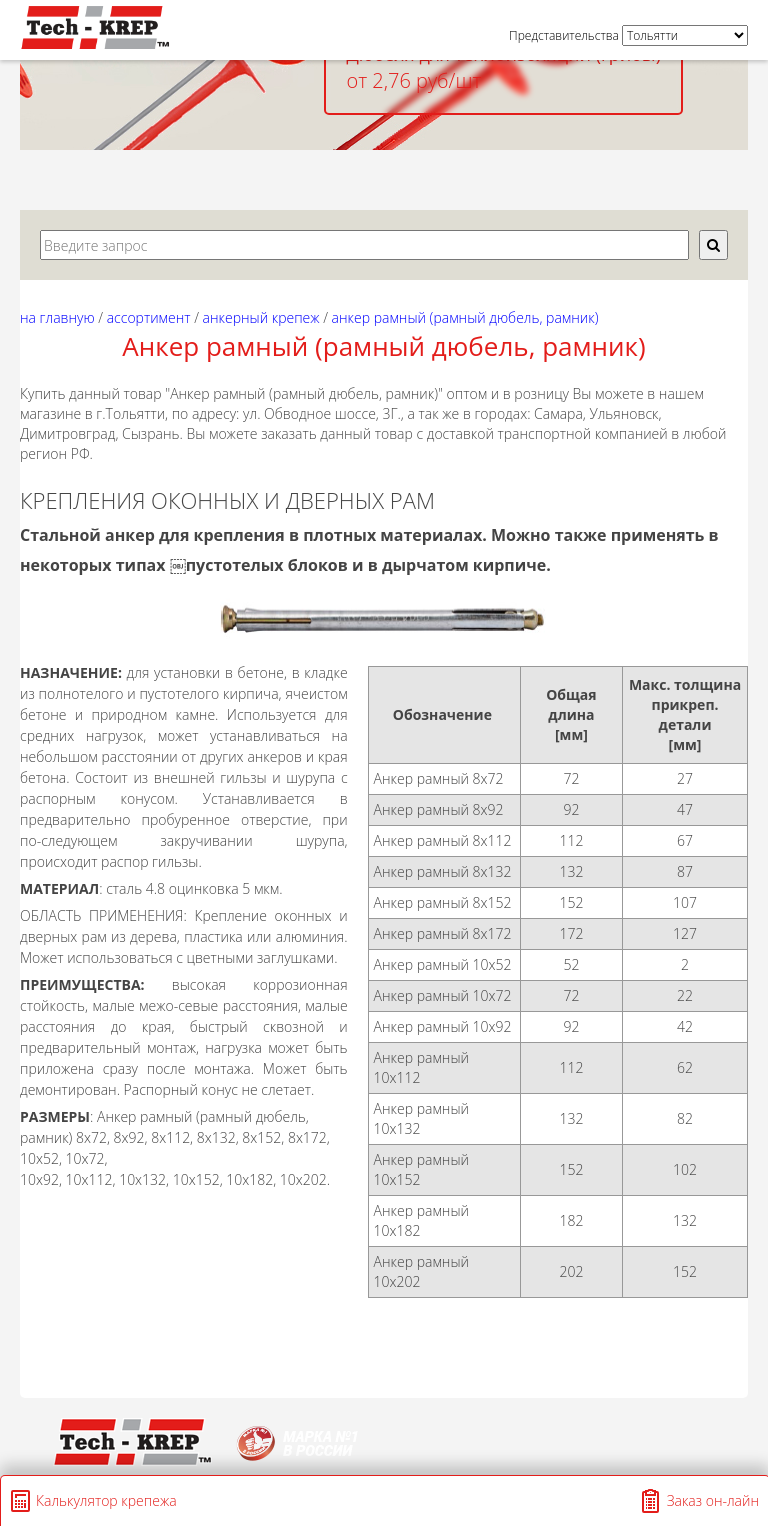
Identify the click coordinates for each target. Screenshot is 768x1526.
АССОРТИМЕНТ (149, 317)
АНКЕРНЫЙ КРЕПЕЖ (261, 317)
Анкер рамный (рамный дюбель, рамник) (465, 317)
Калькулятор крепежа (106, 1500)
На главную (57, 317)
